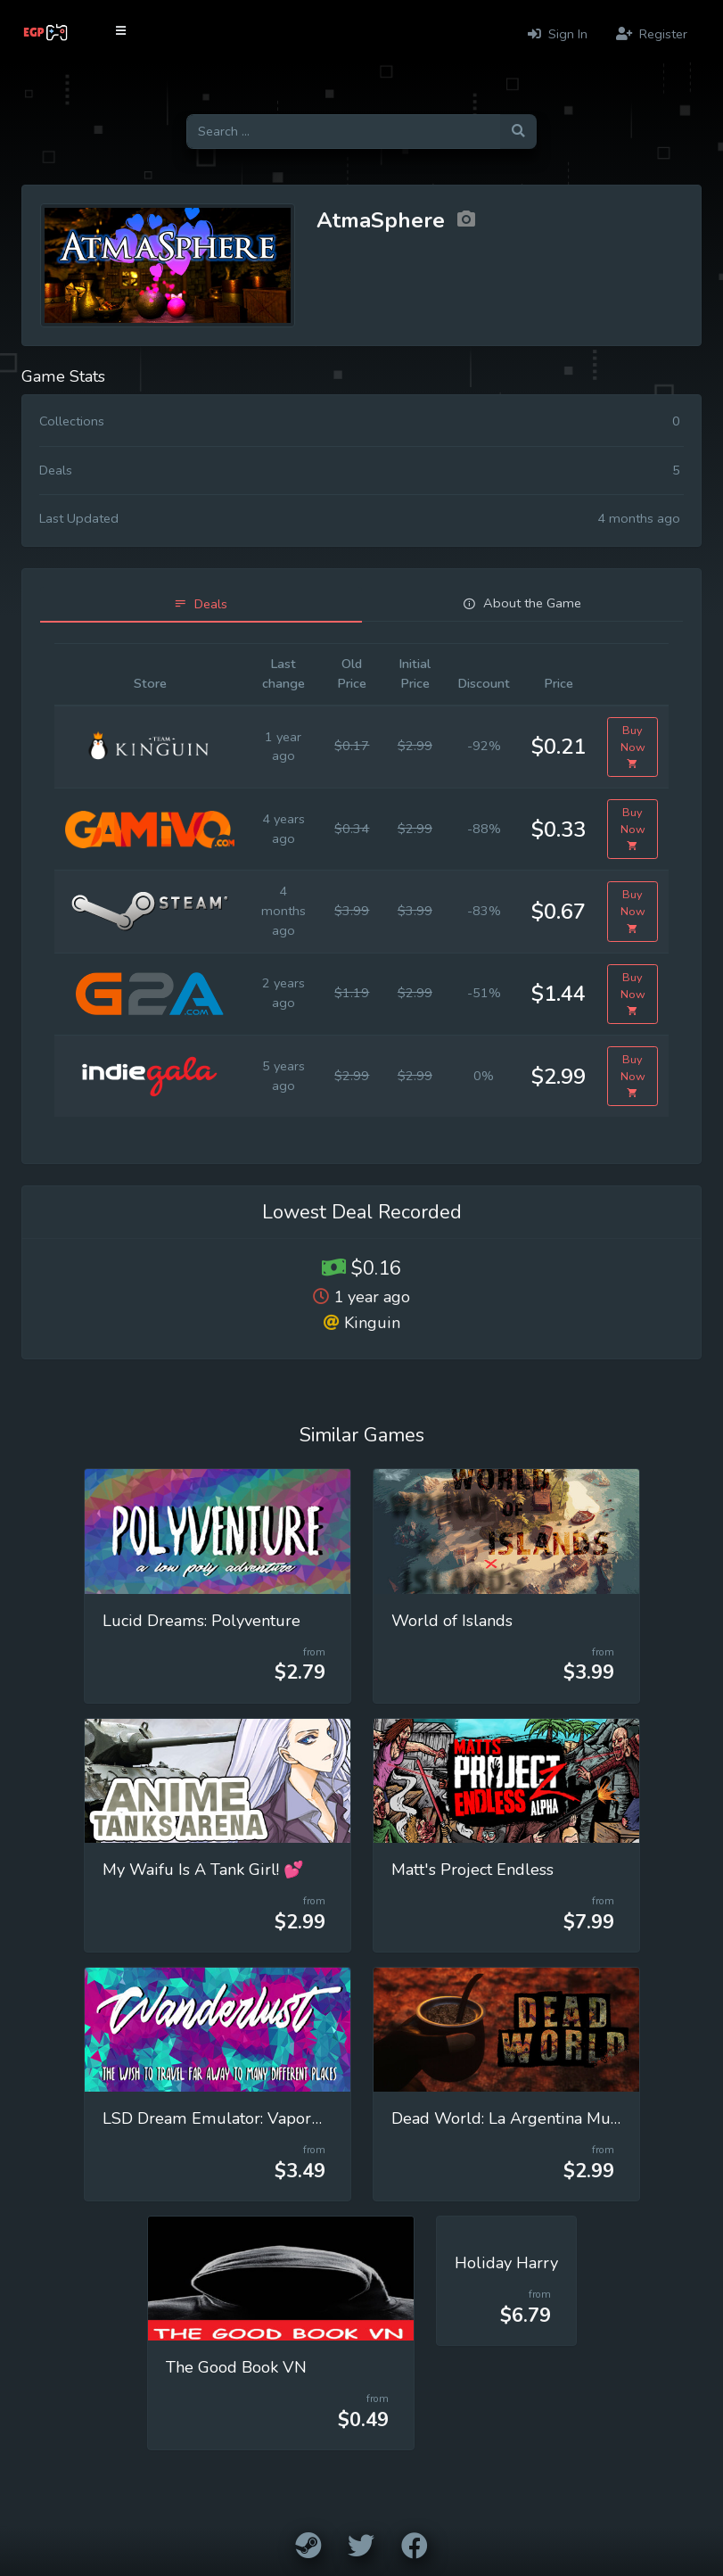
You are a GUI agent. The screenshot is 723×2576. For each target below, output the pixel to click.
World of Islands (452, 1620)
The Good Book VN (236, 2367)
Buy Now (632, 747)
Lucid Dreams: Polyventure (201, 1620)
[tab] (201, 604)
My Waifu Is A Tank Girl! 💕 (203, 1869)
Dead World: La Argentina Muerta (515, 2118)
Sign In (557, 34)
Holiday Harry (506, 2263)
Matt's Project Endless (472, 1869)
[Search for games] (343, 131)
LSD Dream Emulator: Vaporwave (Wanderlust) (278, 2118)
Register (651, 34)
